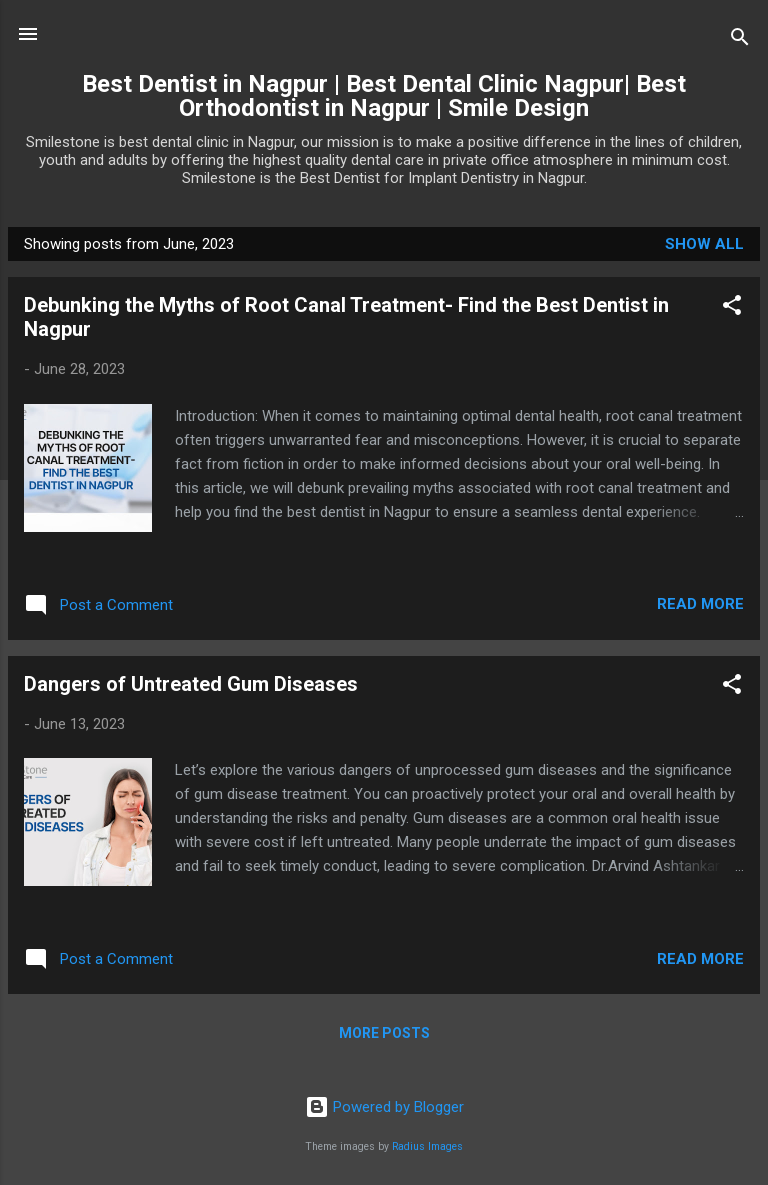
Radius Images (427, 1146)
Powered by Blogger (384, 1107)
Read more (700, 604)
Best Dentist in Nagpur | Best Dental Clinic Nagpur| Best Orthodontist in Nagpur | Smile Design (384, 96)
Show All (704, 244)
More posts (384, 1033)
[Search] (740, 40)
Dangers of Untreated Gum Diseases (191, 684)
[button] (732, 308)
